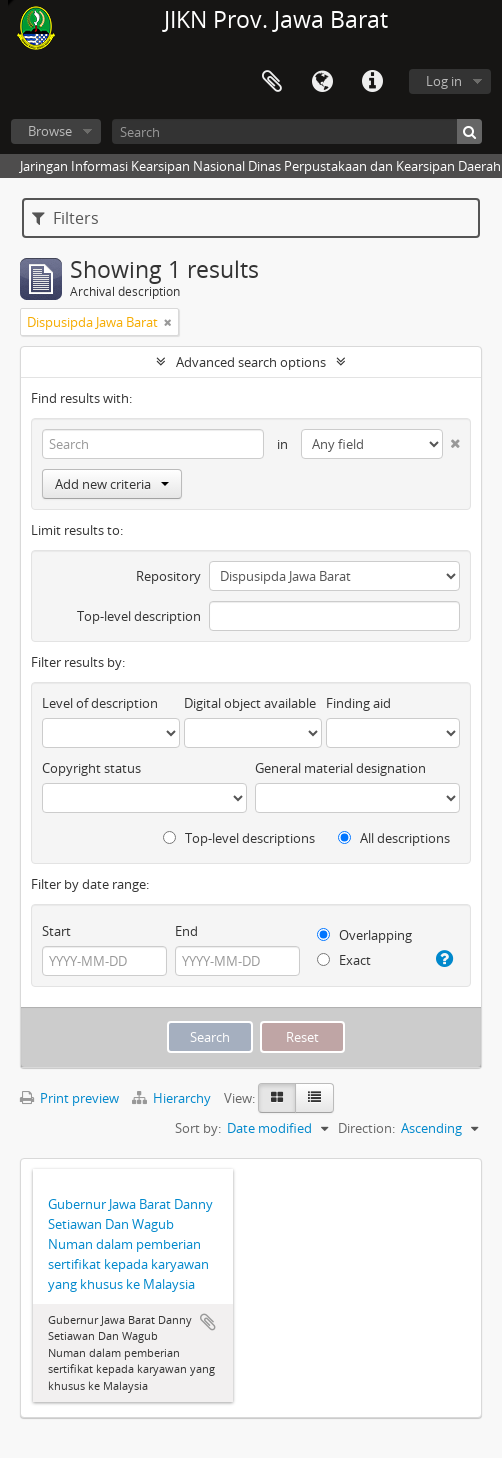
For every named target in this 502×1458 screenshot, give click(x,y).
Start (56, 931)
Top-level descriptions (239, 838)
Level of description (100, 703)
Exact (344, 960)
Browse (50, 131)
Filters (65, 218)
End (186, 931)
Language (322, 82)
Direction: (366, 1128)
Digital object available (250, 703)
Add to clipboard (208, 1322)
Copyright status (91, 768)
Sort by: (198, 1128)
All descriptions (394, 838)
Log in (444, 81)
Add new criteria (112, 484)
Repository (168, 576)
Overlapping (364, 935)
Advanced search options (251, 362)
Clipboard (272, 82)
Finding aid (358, 703)
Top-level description (139, 616)
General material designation (340, 768)
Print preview (69, 1098)
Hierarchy (173, 1098)
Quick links (372, 82)
